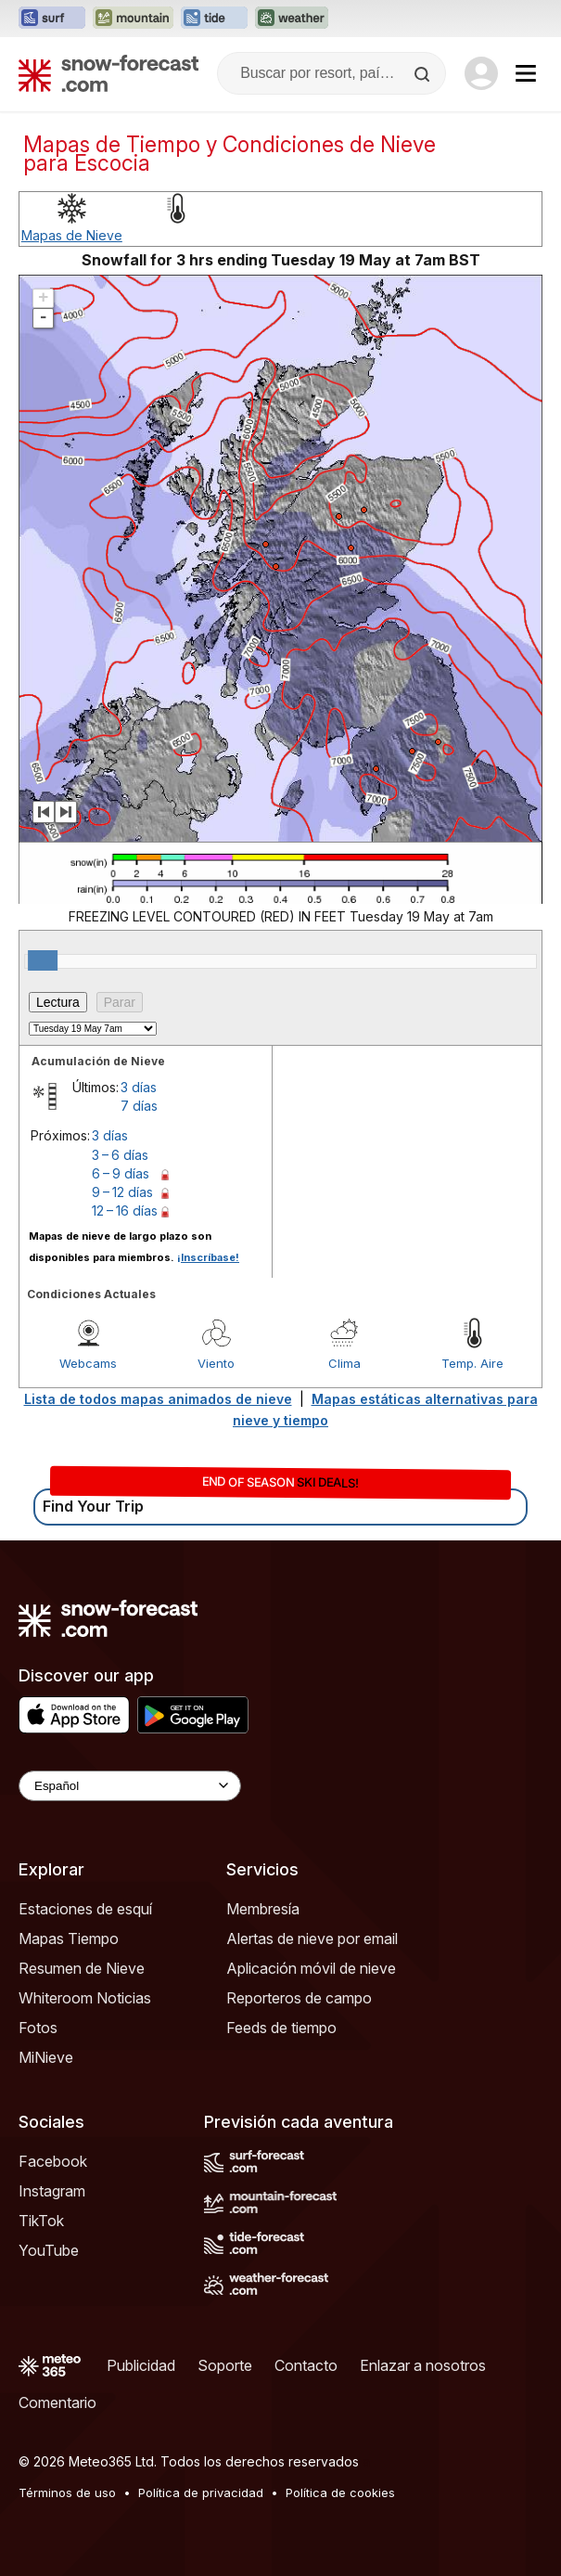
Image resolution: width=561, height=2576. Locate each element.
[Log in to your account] (481, 73)
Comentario (57, 2402)
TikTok (41, 2220)
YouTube (49, 2250)
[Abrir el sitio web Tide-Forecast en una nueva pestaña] (214, 18)
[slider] (42, 960)
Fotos (38, 2027)
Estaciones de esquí (85, 1909)
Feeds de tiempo (281, 2027)
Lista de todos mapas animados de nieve (158, 1399)
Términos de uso (67, 2492)
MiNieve (46, 2057)
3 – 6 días (120, 1155)
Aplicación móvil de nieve (311, 1968)
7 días (139, 1106)
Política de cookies (340, 2492)
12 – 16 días (125, 1210)
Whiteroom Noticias (85, 1998)
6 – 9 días (120, 1173)
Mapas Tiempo (69, 1938)
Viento (216, 1363)
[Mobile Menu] (525, 73)
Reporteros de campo (299, 1998)
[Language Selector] (130, 1786)
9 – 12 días (122, 1192)
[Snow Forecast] (108, 73)
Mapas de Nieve (71, 235)
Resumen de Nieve (82, 1968)
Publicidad (141, 2365)
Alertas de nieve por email (312, 1938)
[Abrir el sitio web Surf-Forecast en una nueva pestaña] (52, 18)
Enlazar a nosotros (423, 2365)
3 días (139, 1087)
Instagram (52, 2191)
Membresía (263, 1909)
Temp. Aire (472, 1363)
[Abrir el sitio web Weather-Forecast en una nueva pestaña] (291, 18)
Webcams (88, 1363)
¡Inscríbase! (208, 1257)
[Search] (423, 74)
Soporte (225, 2365)
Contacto (306, 2365)
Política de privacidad (200, 2492)
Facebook (53, 2161)
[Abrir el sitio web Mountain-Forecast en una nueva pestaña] (133, 18)
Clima (344, 1363)
